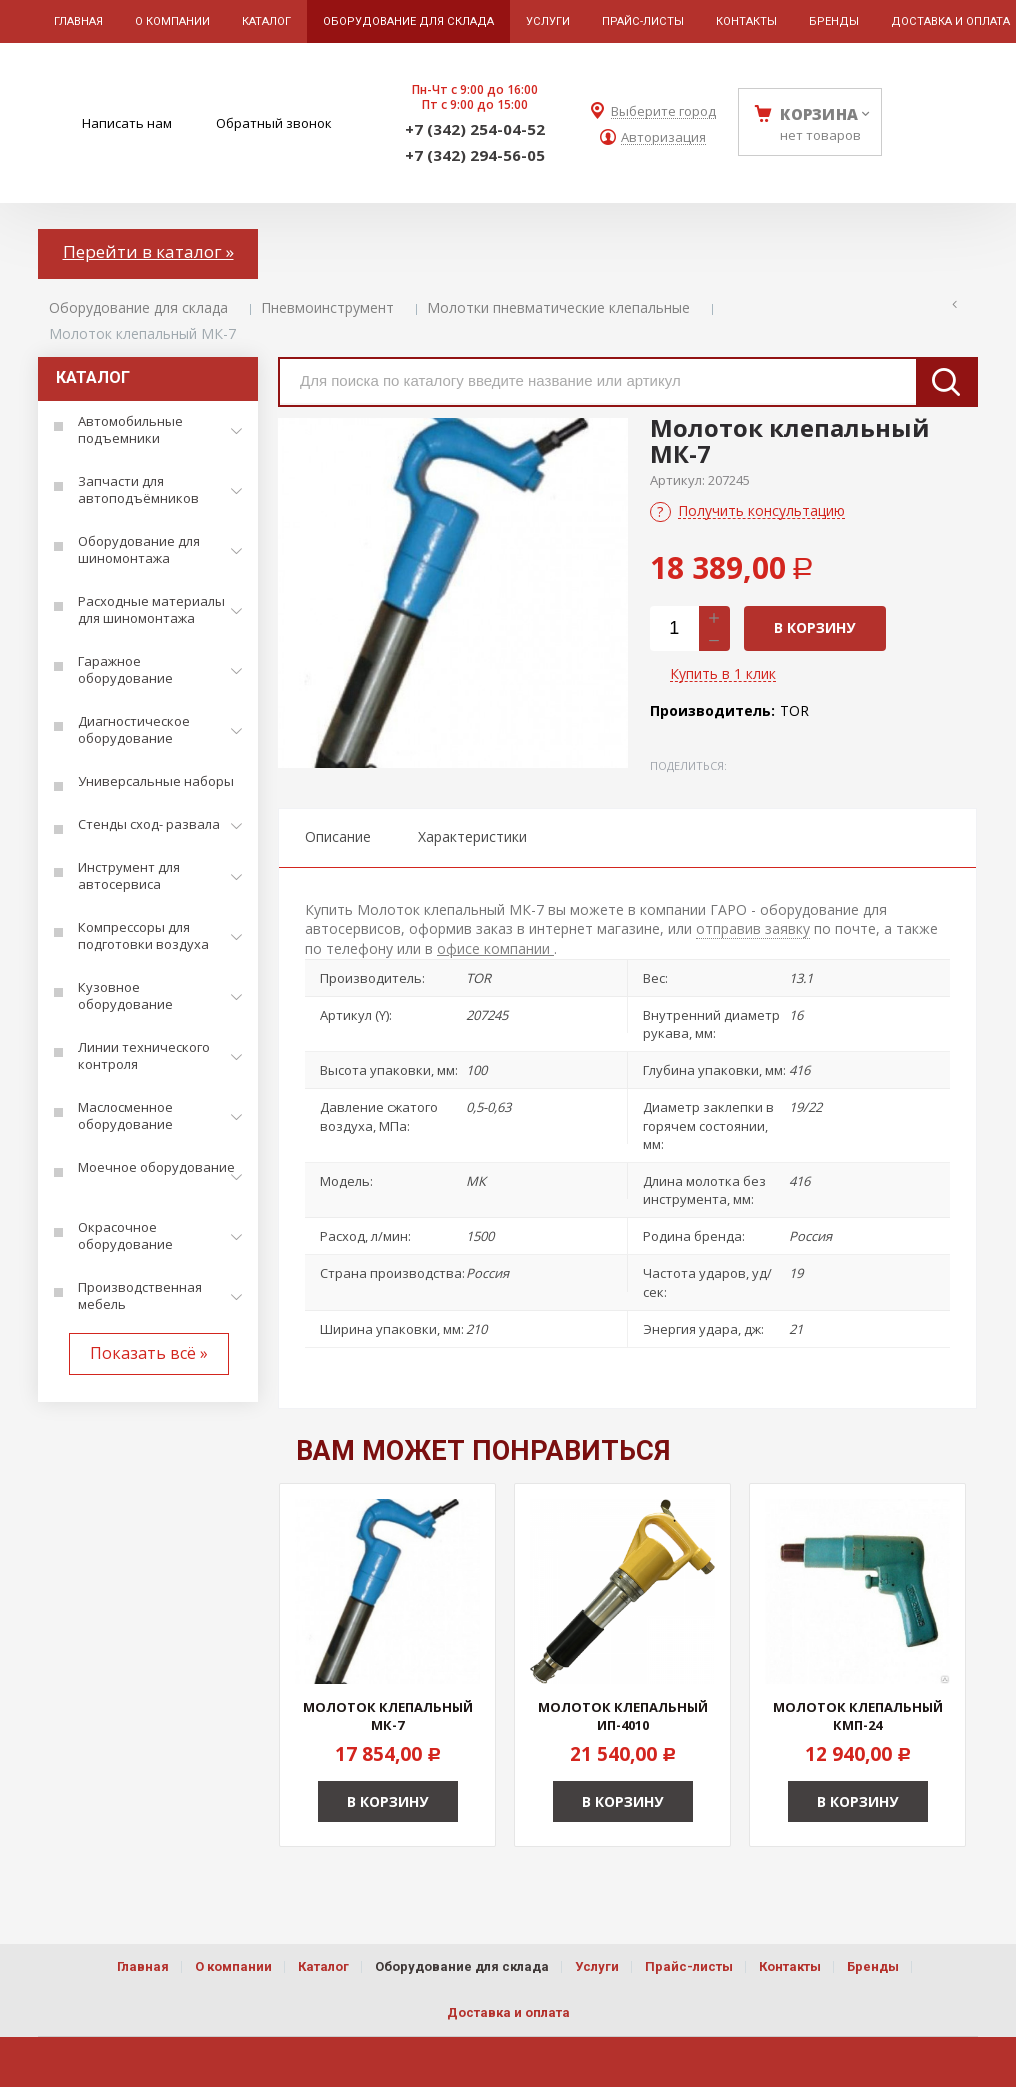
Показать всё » (149, 1353)
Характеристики (472, 836)
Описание (338, 836)
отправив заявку (753, 928)
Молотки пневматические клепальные (558, 307)
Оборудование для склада (138, 307)
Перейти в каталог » (148, 251)
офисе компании (495, 948)
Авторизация (663, 137)
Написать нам (127, 123)
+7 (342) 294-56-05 (475, 155)
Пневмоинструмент (327, 307)
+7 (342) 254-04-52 (475, 129)
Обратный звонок (274, 123)
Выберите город (663, 111)
